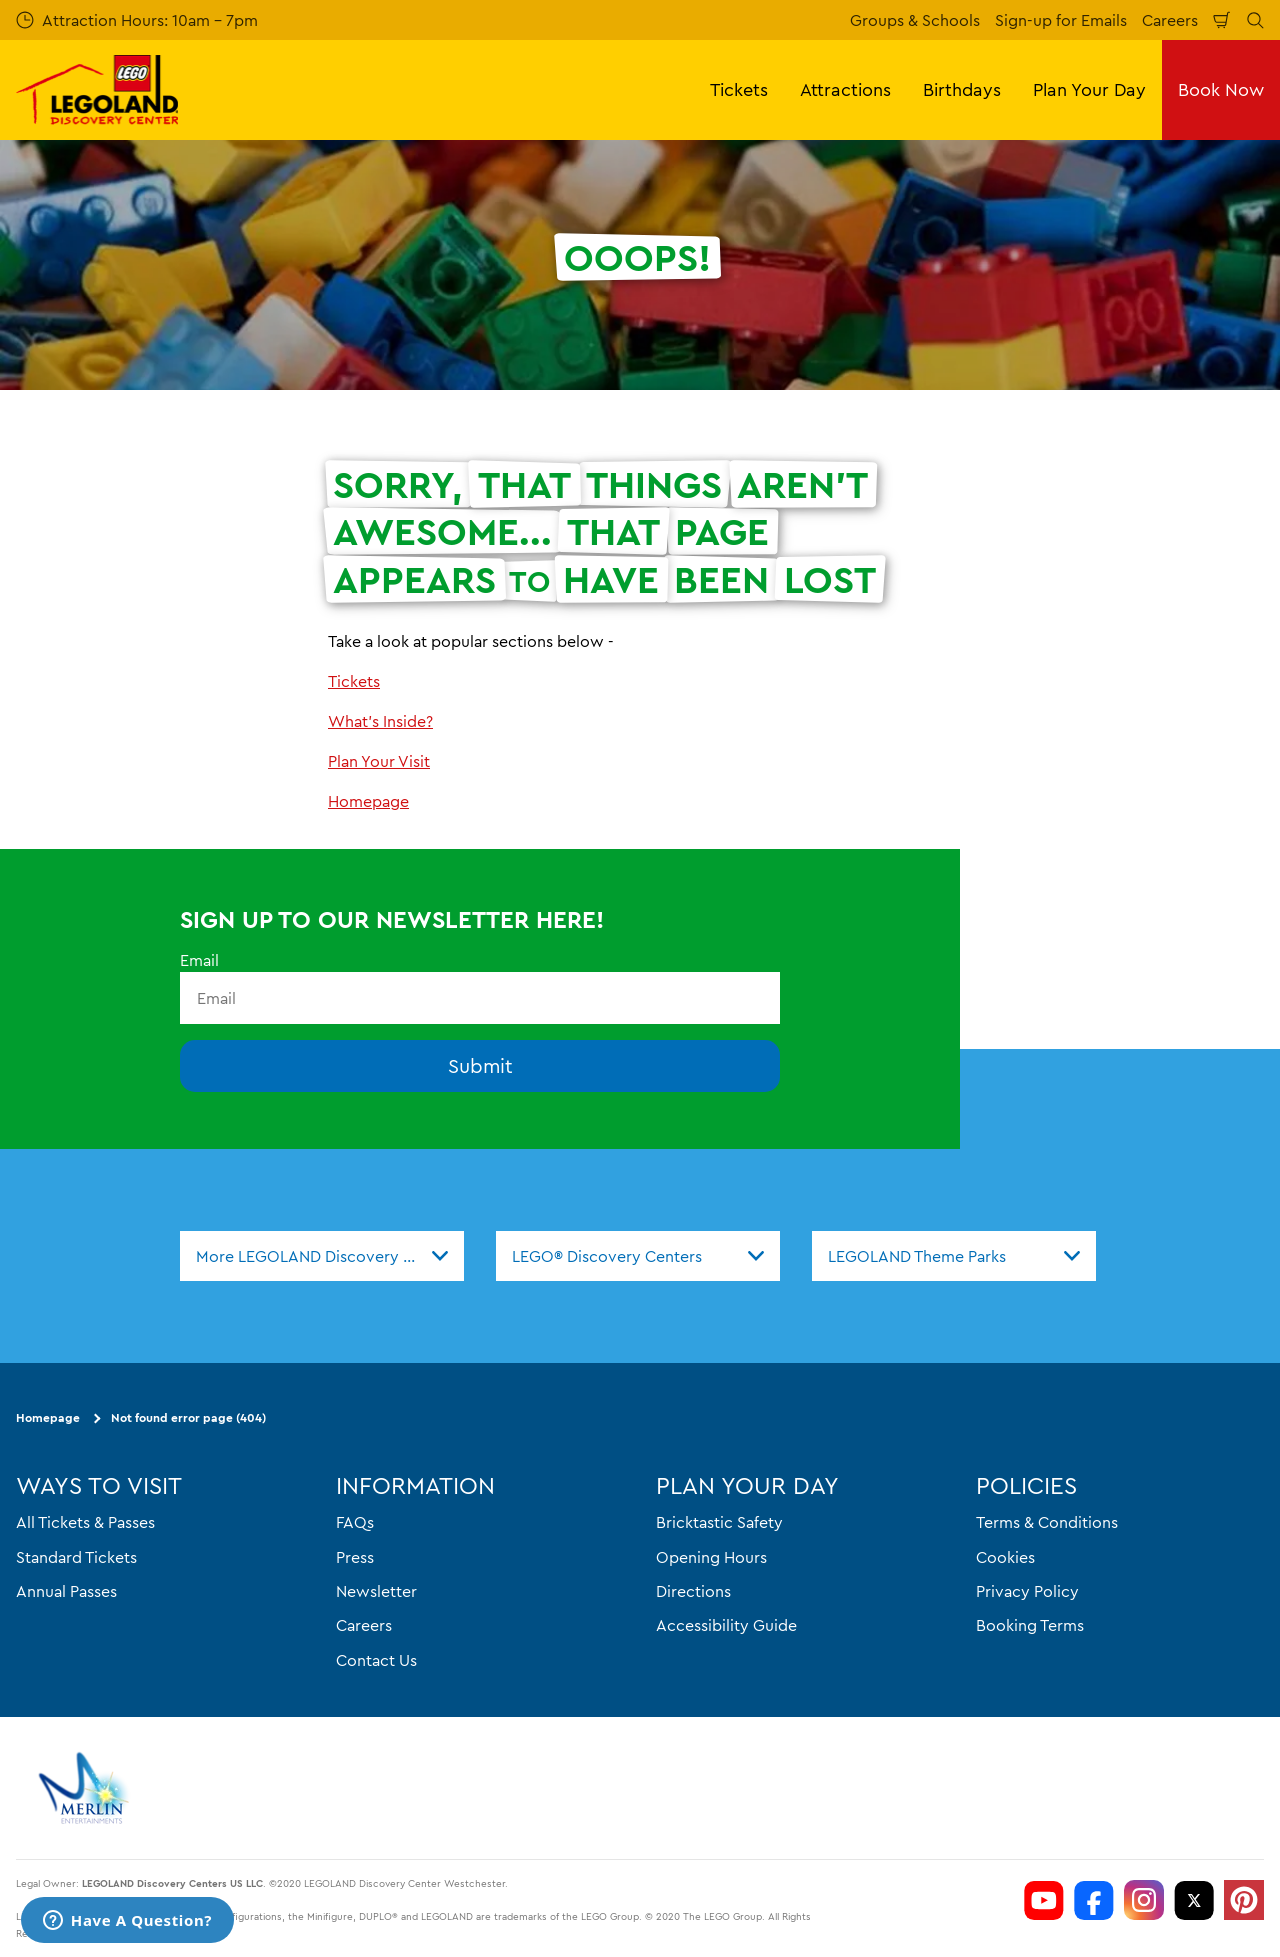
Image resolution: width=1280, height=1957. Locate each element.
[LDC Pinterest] (1244, 1900)
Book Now (1221, 89)
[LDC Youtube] (1044, 1900)
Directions (693, 1591)
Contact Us (376, 1659)
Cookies (1005, 1556)
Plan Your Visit (379, 761)
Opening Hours (711, 1556)
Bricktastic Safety (719, 1522)
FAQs (355, 1522)
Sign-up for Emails (1061, 20)
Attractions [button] (845, 89)
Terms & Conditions (1047, 1522)
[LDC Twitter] (1194, 1900)
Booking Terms (1030, 1625)
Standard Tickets (76, 1556)
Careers (1170, 20)
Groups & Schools (915, 20)
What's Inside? (380, 721)
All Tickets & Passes (85, 1522)
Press (355, 1556)
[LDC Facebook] (1094, 1900)
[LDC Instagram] (1144, 1900)
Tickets (354, 681)
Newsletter (376, 1591)
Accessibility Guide (726, 1625)
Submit (480, 1065)
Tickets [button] (739, 89)
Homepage (368, 801)
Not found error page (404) (188, 1417)
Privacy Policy (1027, 1591)
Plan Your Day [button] (1089, 89)
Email (199, 960)
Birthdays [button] (962, 89)
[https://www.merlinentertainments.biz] (86, 1788)
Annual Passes (66, 1591)
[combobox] (322, 1256)
